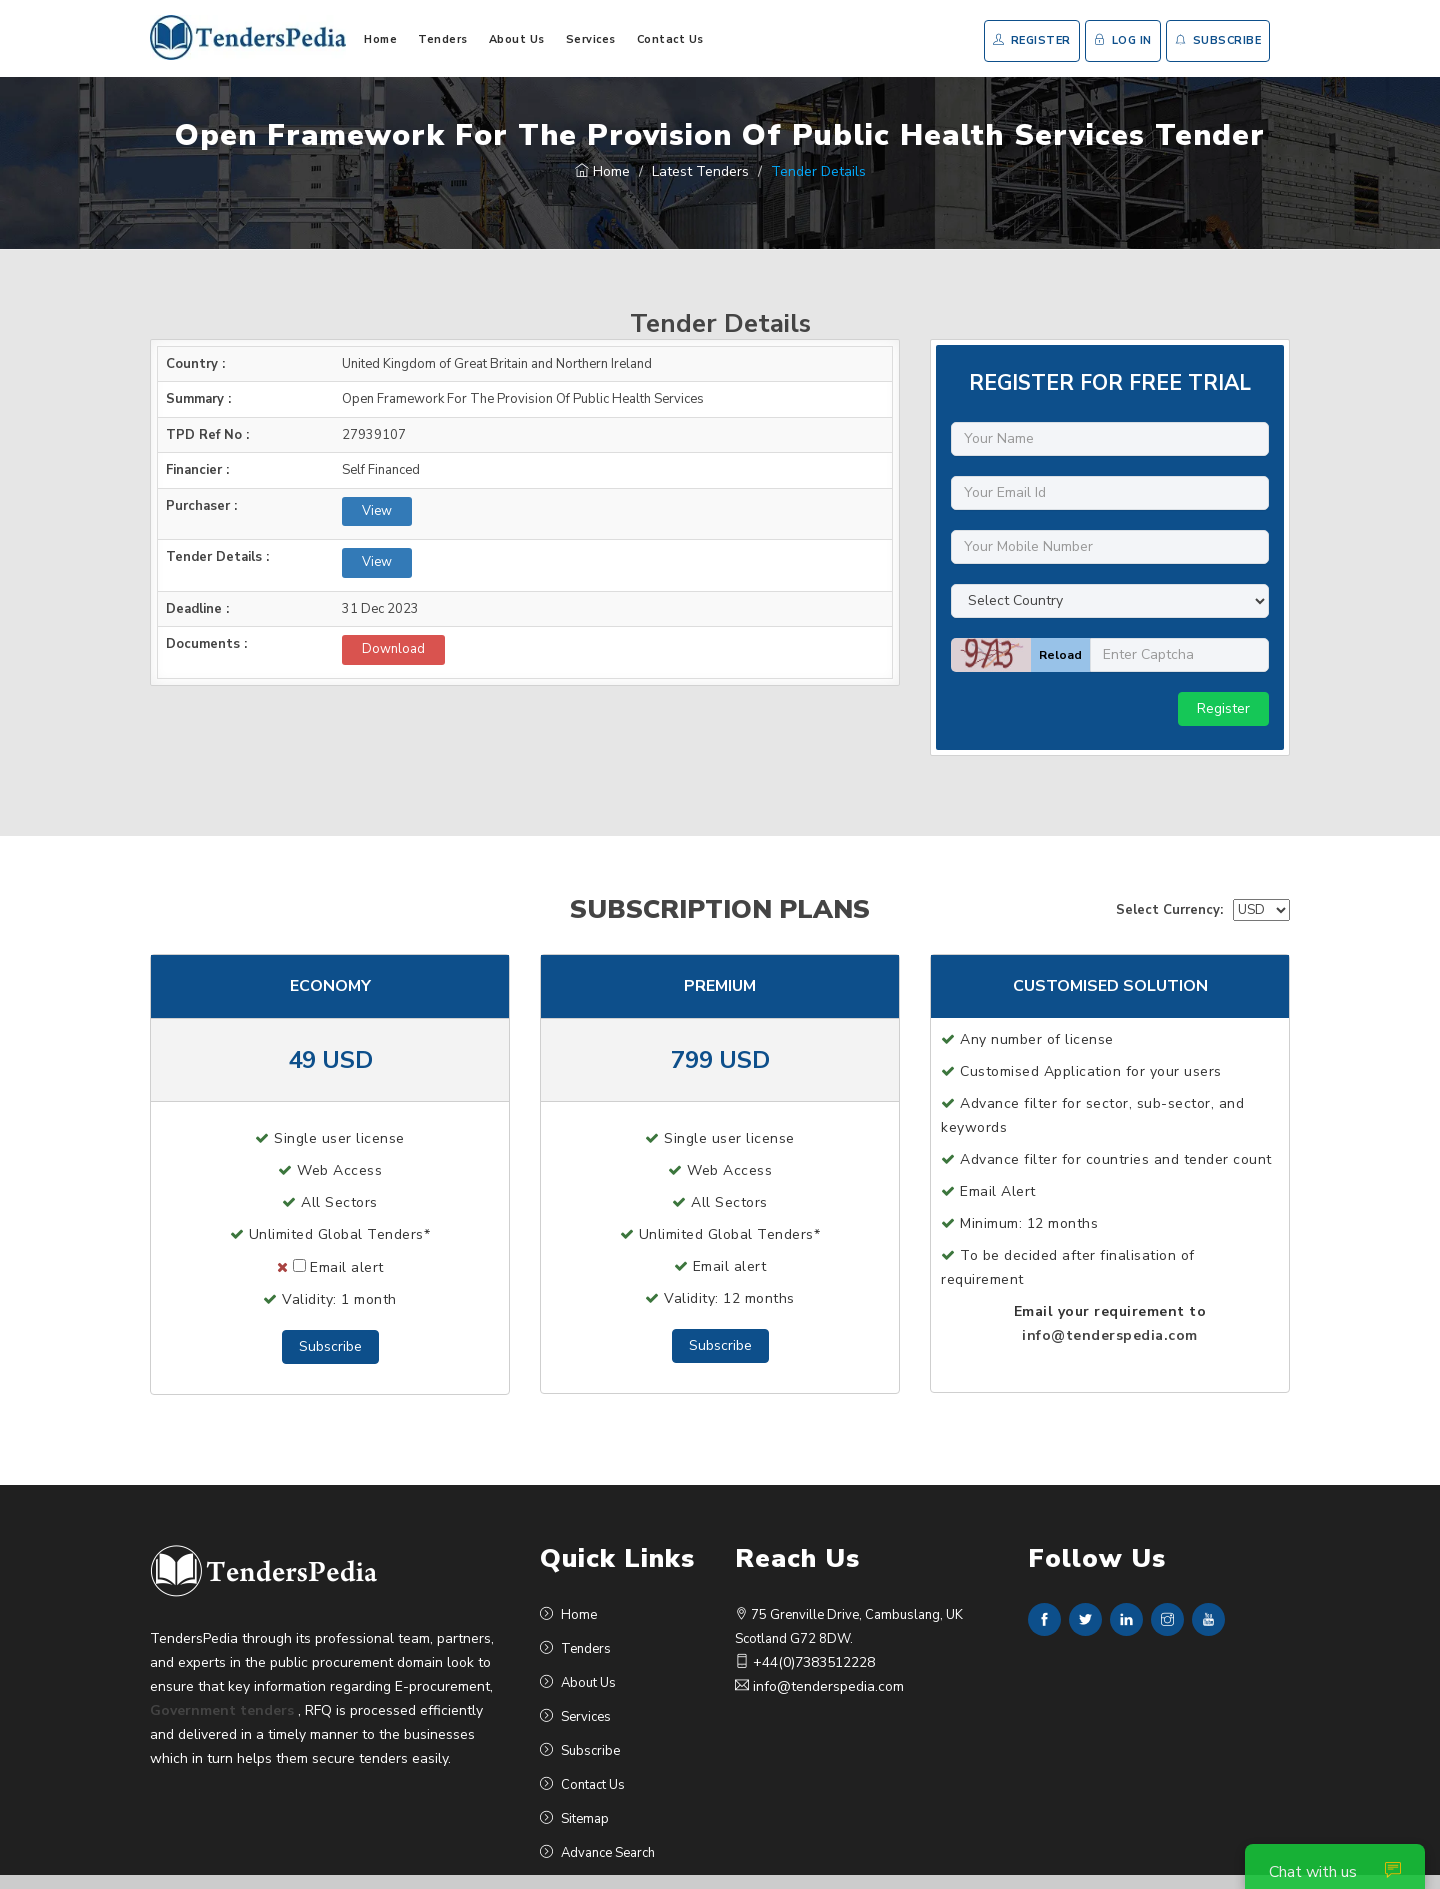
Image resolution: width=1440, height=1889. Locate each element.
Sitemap (574, 1819)
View (377, 511)
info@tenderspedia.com (1110, 1335)
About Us (517, 39)
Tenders (443, 39)
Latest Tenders (700, 171)
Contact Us (670, 39)
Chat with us (1335, 1872)
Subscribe (1218, 40)
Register (1032, 40)
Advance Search (597, 1853)
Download (393, 649)
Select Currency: (1169, 910)
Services (591, 39)
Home (380, 39)
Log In (1123, 40)
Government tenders (222, 1710)
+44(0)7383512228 (805, 1662)
